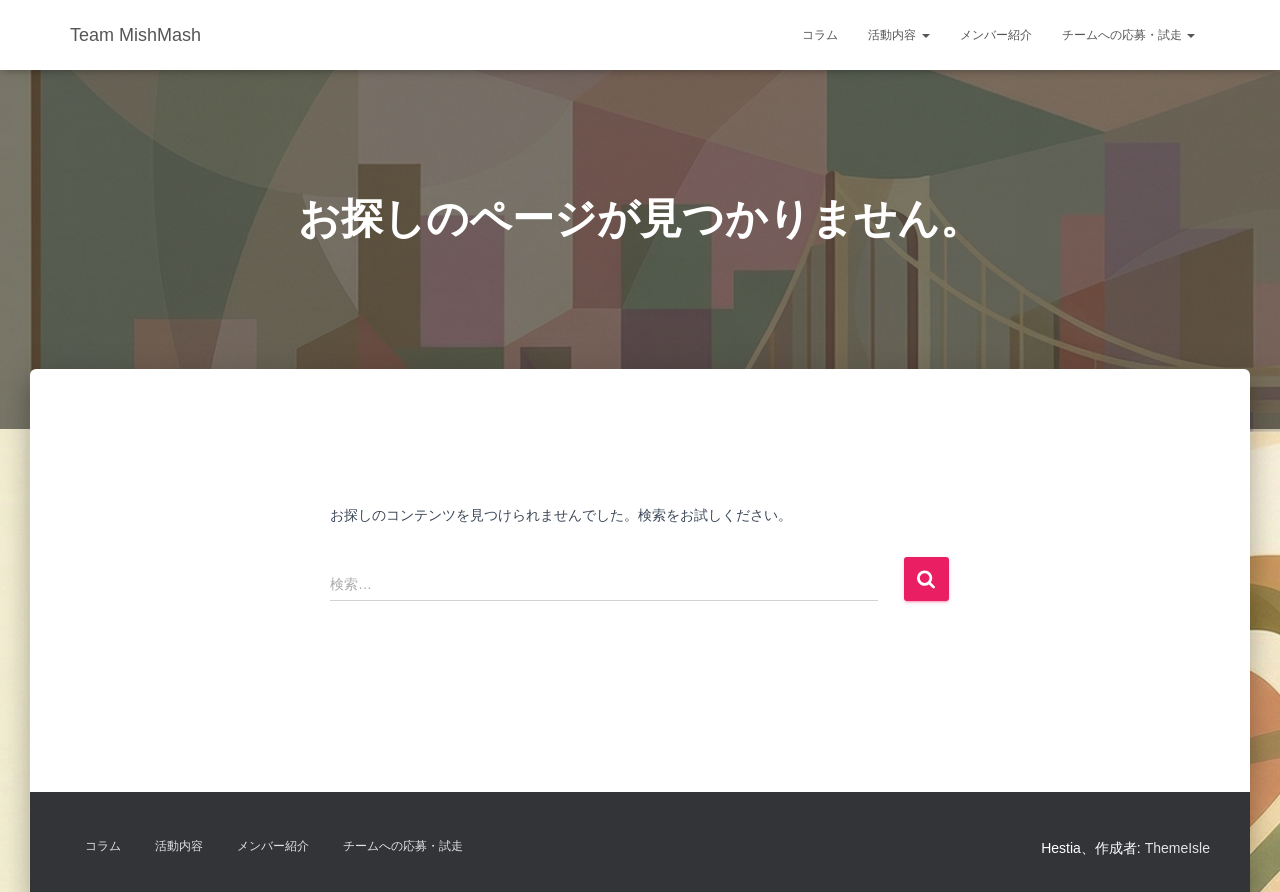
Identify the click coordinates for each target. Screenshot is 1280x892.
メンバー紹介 (996, 35)
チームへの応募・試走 (1128, 35)
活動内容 (898, 35)
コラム (820, 35)
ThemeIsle (1177, 848)
